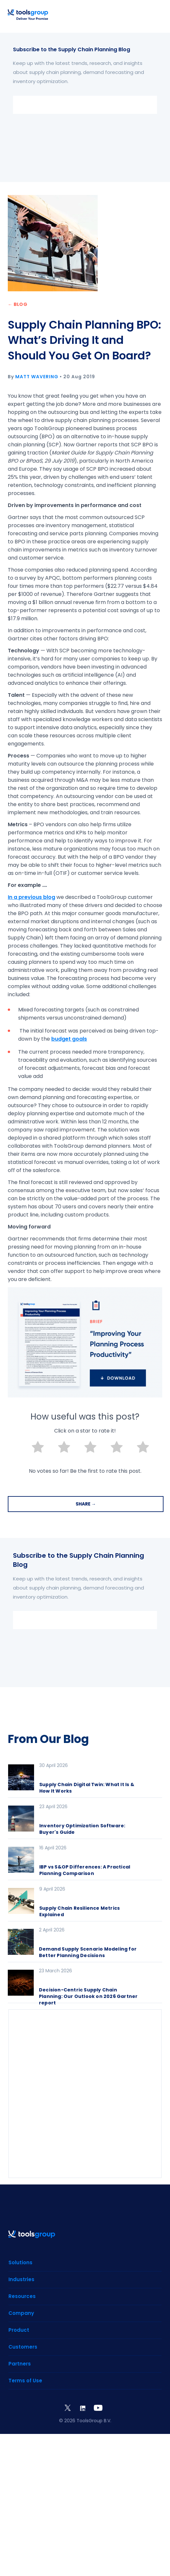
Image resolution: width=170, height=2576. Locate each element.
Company (21, 2313)
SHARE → (86, 1504)
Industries (21, 2279)
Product (18, 2330)
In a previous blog (31, 897)
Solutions (20, 2262)
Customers (22, 2346)
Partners (19, 2363)
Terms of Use (25, 2380)
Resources (22, 2296)
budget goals (69, 1039)
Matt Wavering (36, 376)
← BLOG (17, 304)
